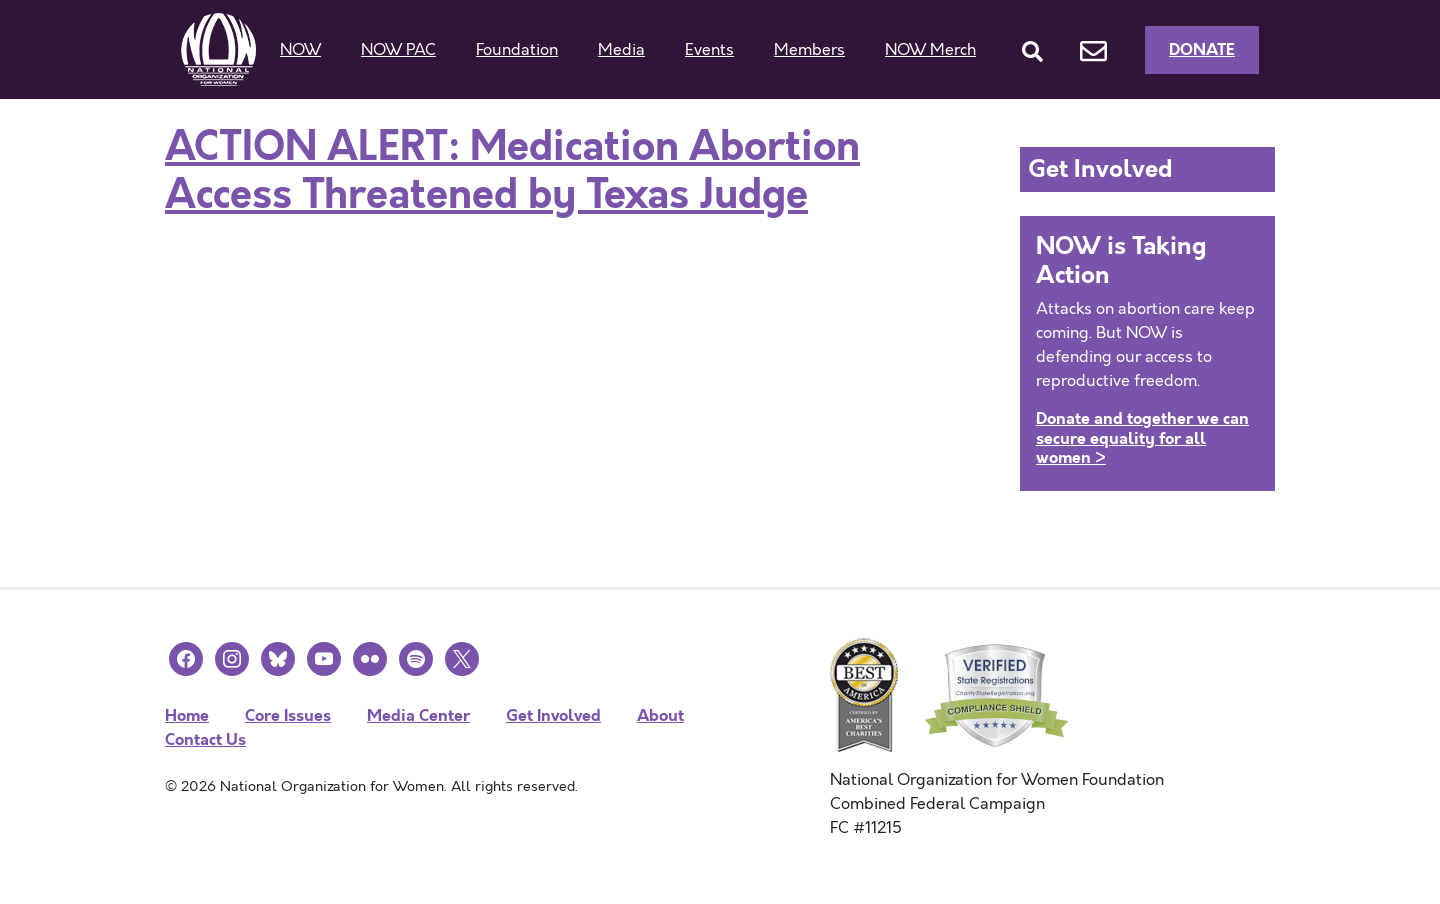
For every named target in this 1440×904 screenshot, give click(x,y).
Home (187, 715)
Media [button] (621, 50)
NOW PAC (398, 50)
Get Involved (553, 715)
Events (709, 50)
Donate (1202, 49)
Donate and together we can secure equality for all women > (1142, 437)
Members (809, 50)
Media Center (418, 715)
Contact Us (205, 739)
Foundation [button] (517, 50)
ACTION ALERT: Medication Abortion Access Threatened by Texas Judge (512, 171)
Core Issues (288, 715)
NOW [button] (300, 50)
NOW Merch (930, 50)
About (660, 715)
